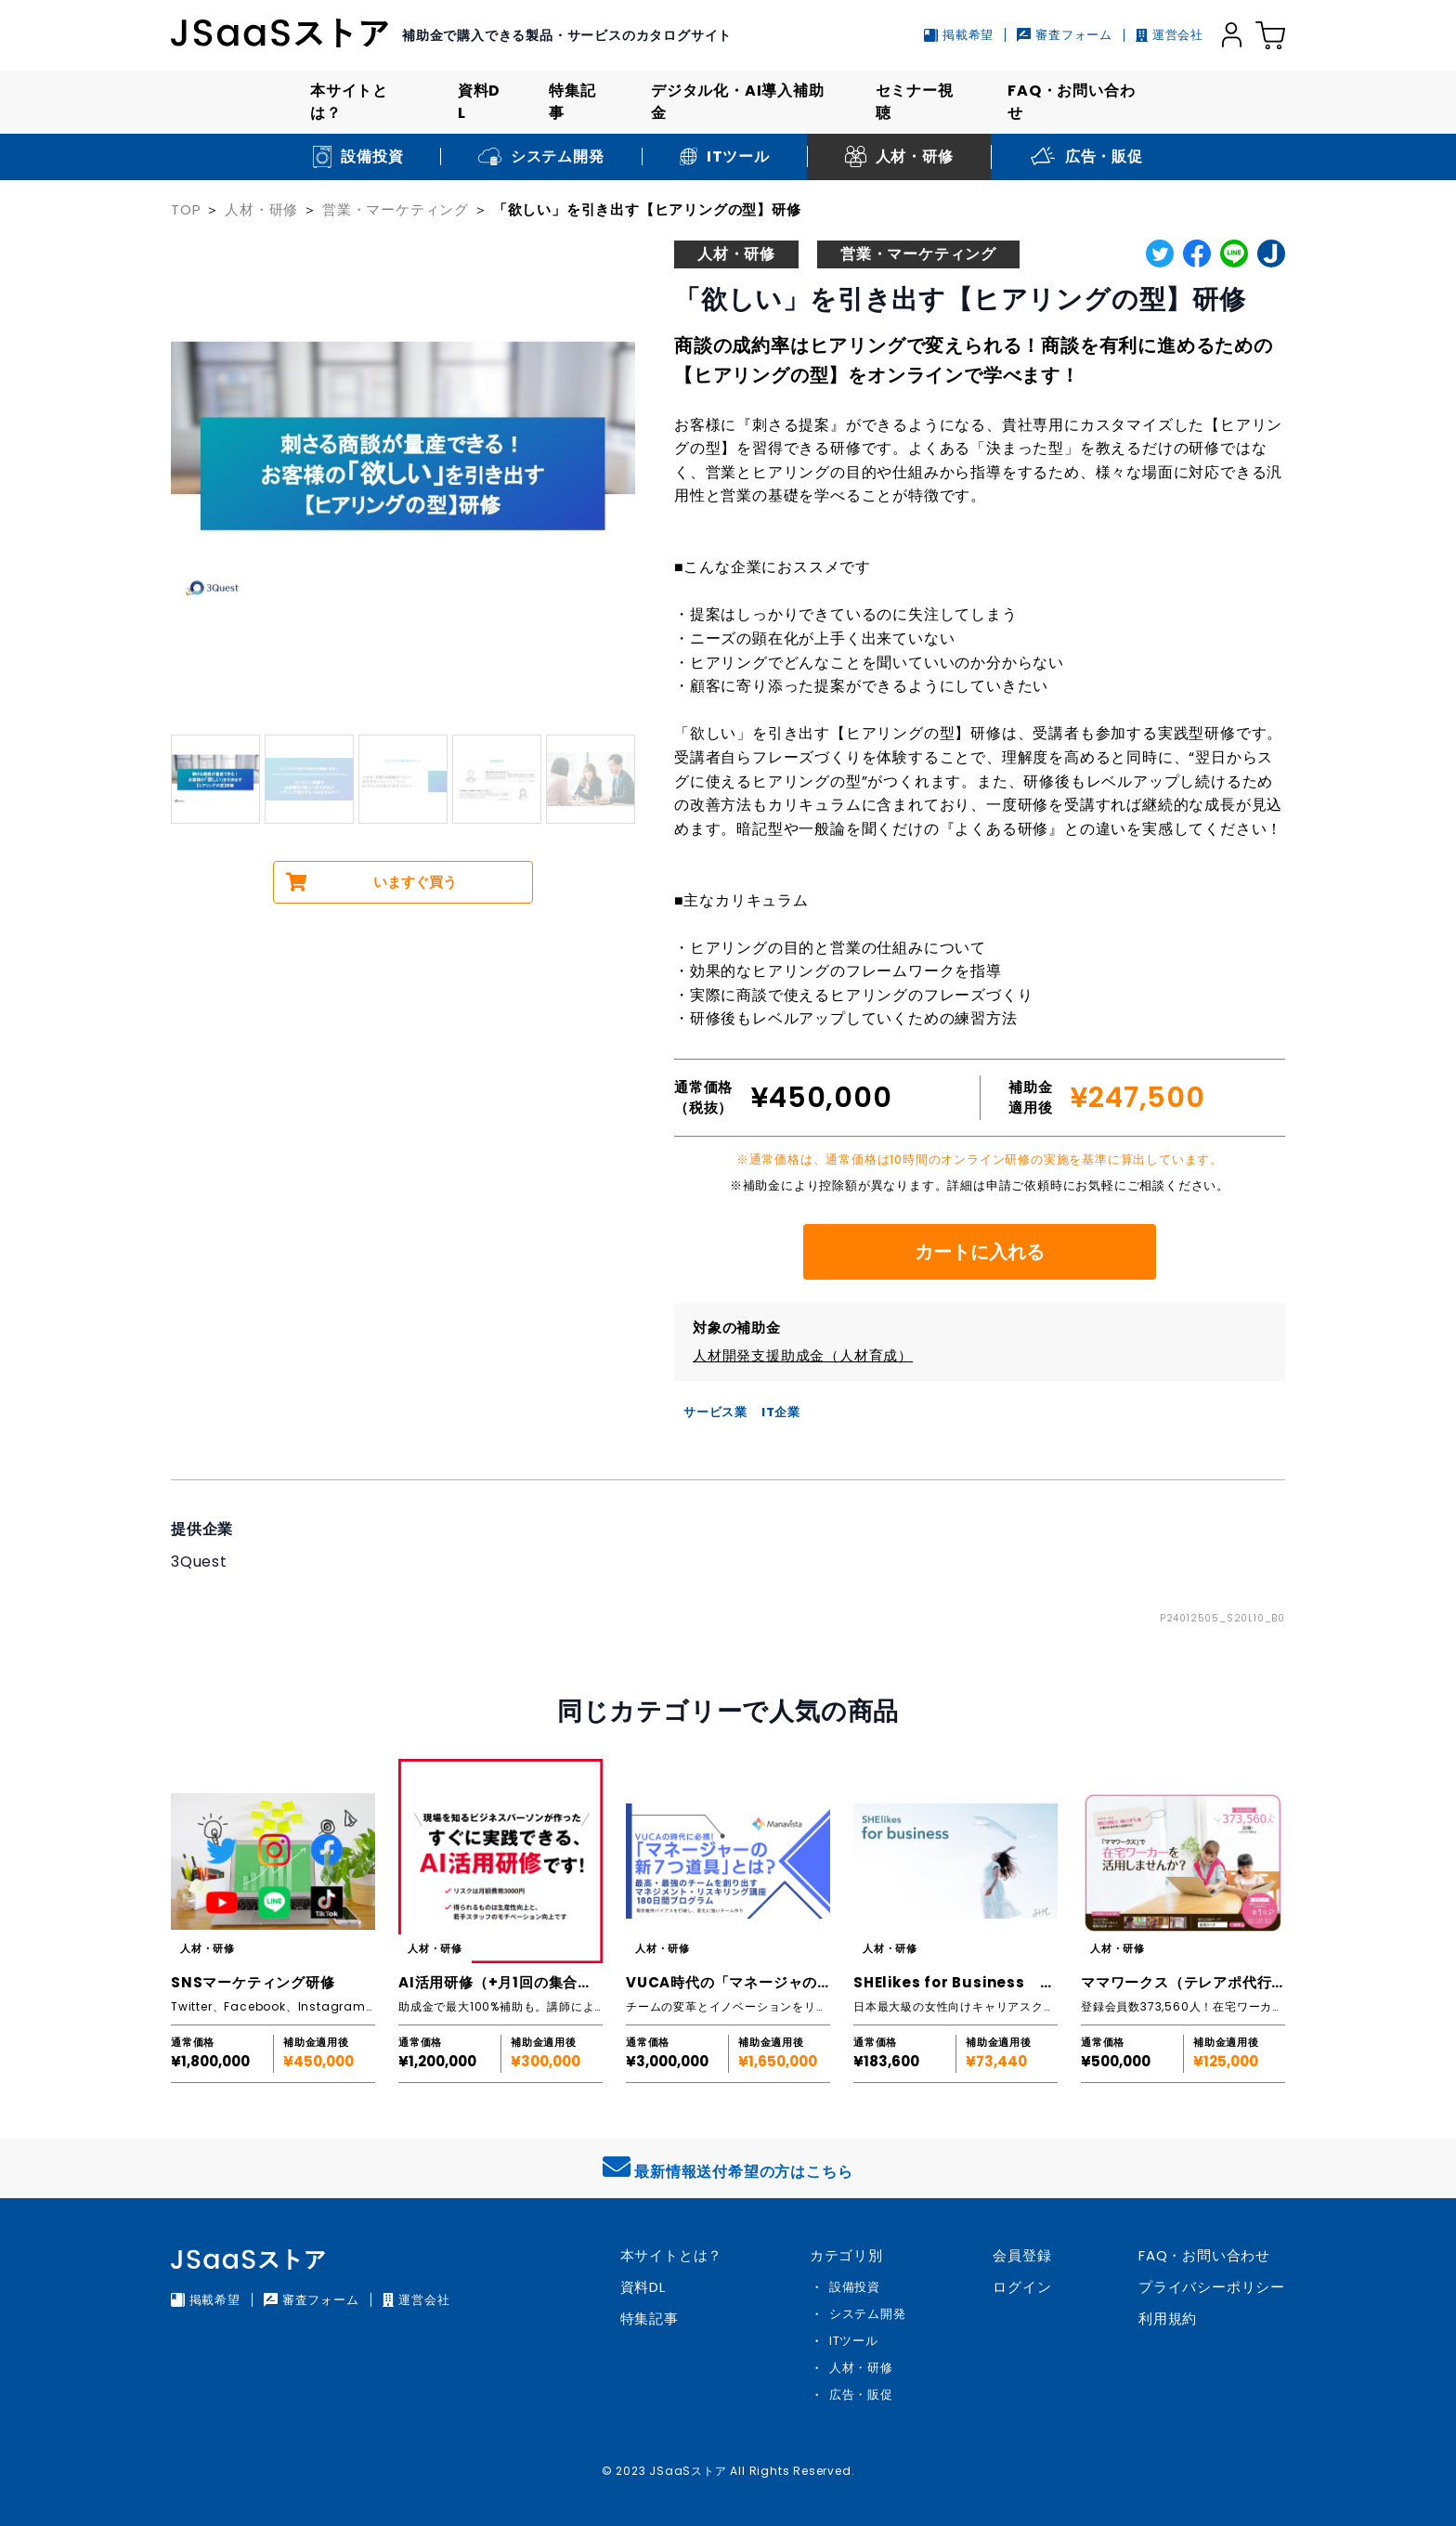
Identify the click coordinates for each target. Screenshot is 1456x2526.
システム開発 (867, 2314)
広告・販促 (861, 2394)
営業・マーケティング (395, 209)
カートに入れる (980, 1252)
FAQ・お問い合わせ (1071, 102)
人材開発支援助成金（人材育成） (803, 1355)
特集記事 (572, 102)
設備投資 (854, 2287)
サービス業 (715, 1412)
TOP (186, 209)
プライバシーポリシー (1211, 2287)
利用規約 (1167, 2318)
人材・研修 (261, 209)
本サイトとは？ (349, 102)
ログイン (1022, 2287)
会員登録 (1022, 2255)
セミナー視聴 (915, 102)
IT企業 (780, 1412)
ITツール (853, 2341)
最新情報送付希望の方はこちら (727, 2167)
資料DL (479, 102)
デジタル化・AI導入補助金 (738, 102)
